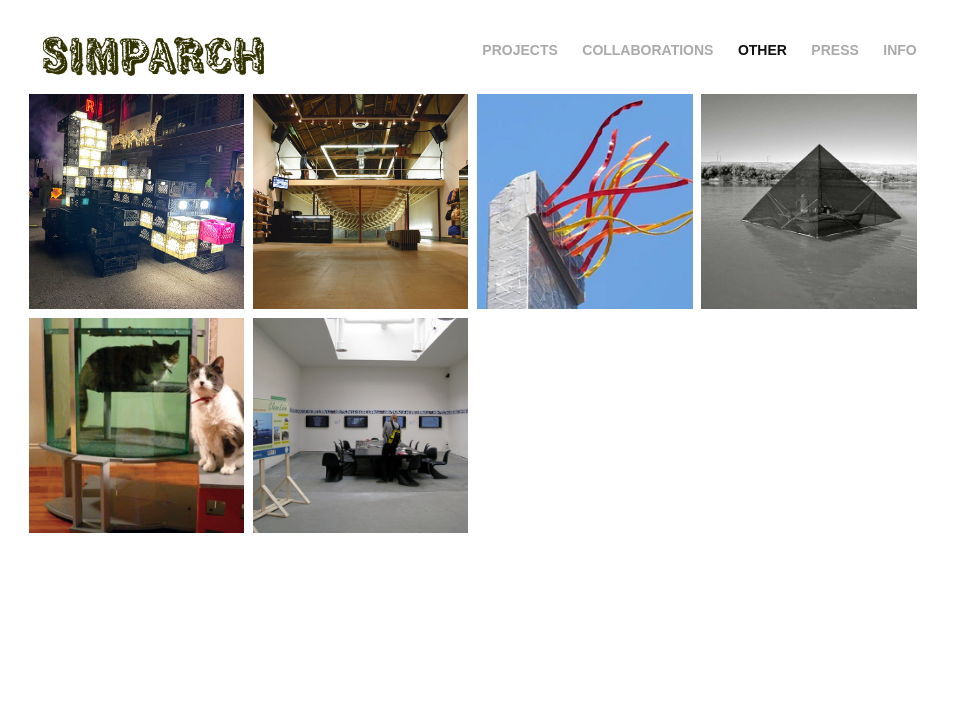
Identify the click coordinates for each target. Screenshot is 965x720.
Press (834, 50)
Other (762, 50)
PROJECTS (519, 50)
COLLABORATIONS (647, 50)
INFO (899, 50)
